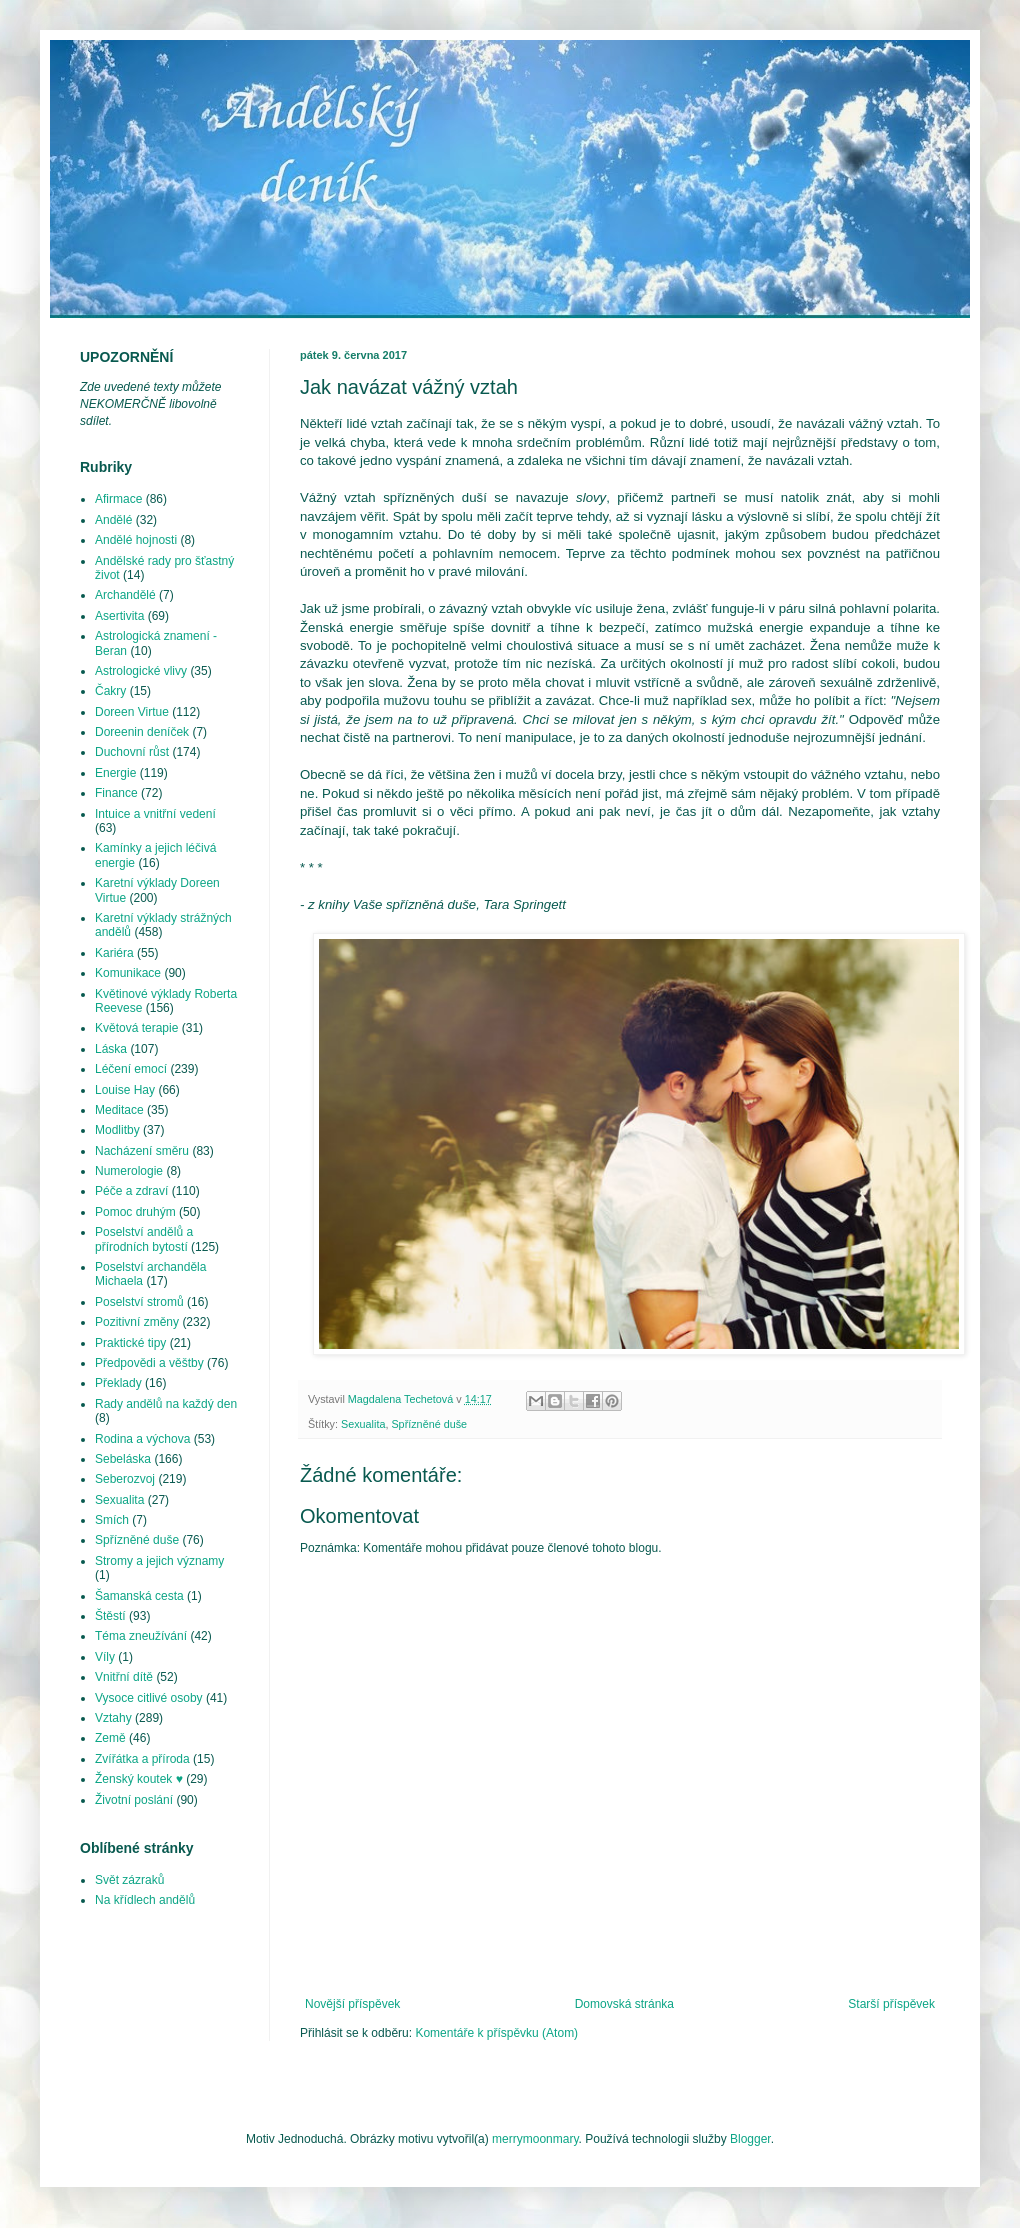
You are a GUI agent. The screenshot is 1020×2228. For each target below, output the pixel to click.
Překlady (118, 1383)
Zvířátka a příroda (142, 1759)
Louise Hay (125, 1090)
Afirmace (118, 499)
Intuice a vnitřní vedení (155, 814)
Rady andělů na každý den (166, 1404)
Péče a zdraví (131, 1191)
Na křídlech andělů (145, 1900)
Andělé (113, 520)
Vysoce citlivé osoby (149, 1698)
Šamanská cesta (139, 1596)
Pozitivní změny (137, 1322)
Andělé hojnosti (136, 540)
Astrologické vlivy (141, 671)
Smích (112, 1520)
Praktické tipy (130, 1343)
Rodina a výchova (142, 1439)
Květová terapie (136, 1028)
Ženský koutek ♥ (139, 1779)
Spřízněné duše (429, 1424)
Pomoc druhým (135, 1212)
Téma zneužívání (141, 1636)
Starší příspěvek (891, 2004)
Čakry (110, 691)
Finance (116, 793)
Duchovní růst (132, 752)
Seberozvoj (125, 1479)
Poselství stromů (139, 1302)
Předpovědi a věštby (149, 1363)
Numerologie (129, 1171)
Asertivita (119, 616)
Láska (111, 1049)
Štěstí (110, 1616)
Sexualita (363, 1424)
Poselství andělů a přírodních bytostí (144, 1239)
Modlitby (117, 1130)
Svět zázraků (129, 1880)
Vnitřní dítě (124, 1677)
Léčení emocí (131, 1069)
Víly (105, 1657)
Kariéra (114, 953)
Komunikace (128, 973)
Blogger (750, 2139)
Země (110, 1738)
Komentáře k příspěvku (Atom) (496, 2033)
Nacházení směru (142, 1151)
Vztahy (113, 1718)
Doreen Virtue (132, 712)
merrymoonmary (535, 2139)
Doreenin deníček (142, 732)
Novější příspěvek (352, 2004)
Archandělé (125, 595)
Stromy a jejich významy (159, 1561)
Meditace (119, 1110)
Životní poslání (134, 1800)
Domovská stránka (624, 2004)
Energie (115, 773)
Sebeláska (123, 1459)
